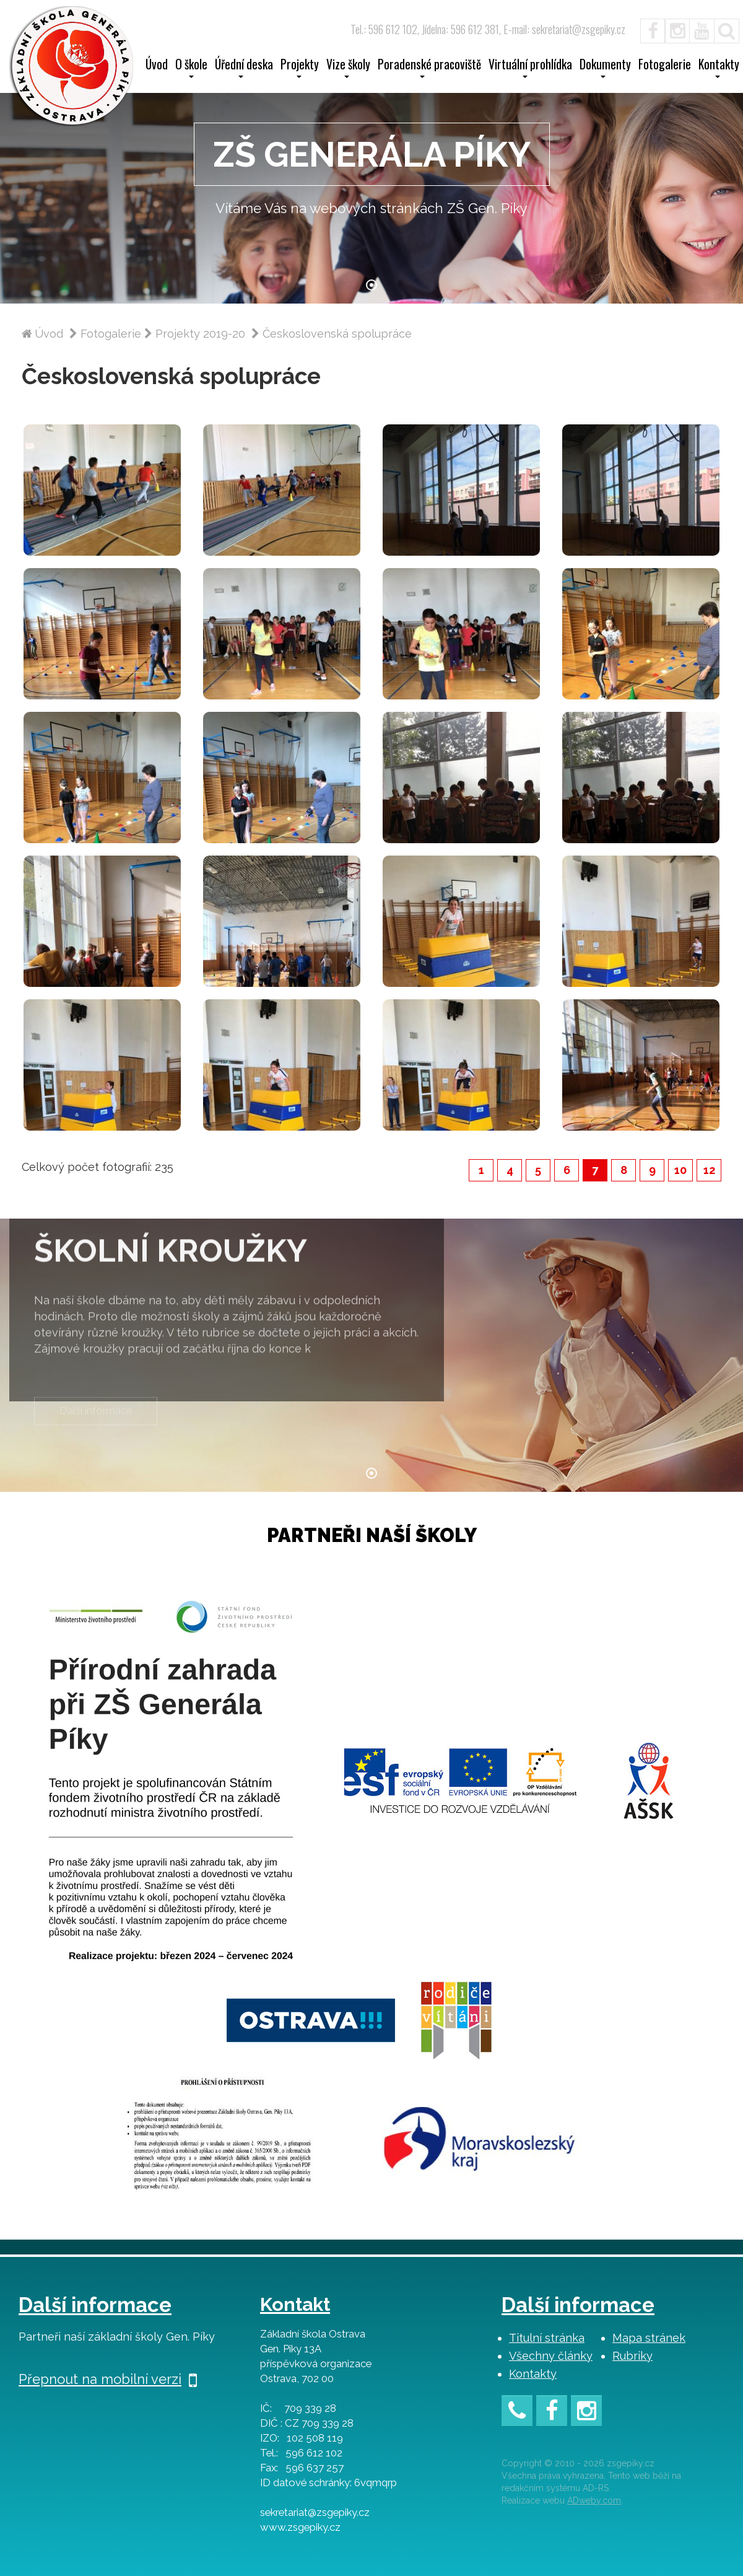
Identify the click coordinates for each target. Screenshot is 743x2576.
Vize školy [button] (348, 68)
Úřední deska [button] (244, 68)
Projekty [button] (299, 68)
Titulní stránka (546, 2337)
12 (709, 1169)
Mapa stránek (648, 2337)
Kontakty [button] (718, 68)
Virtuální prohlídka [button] (530, 68)
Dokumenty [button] (605, 68)
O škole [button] (191, 68)
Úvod (157, 65)
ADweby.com (594, 2500)
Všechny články (551, 2355)
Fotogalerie (664, 65)
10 (680, 1169)
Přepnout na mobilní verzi (108, 2379)
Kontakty (533, 2373)
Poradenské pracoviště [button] (429, 68)
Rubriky (632, 2355)
